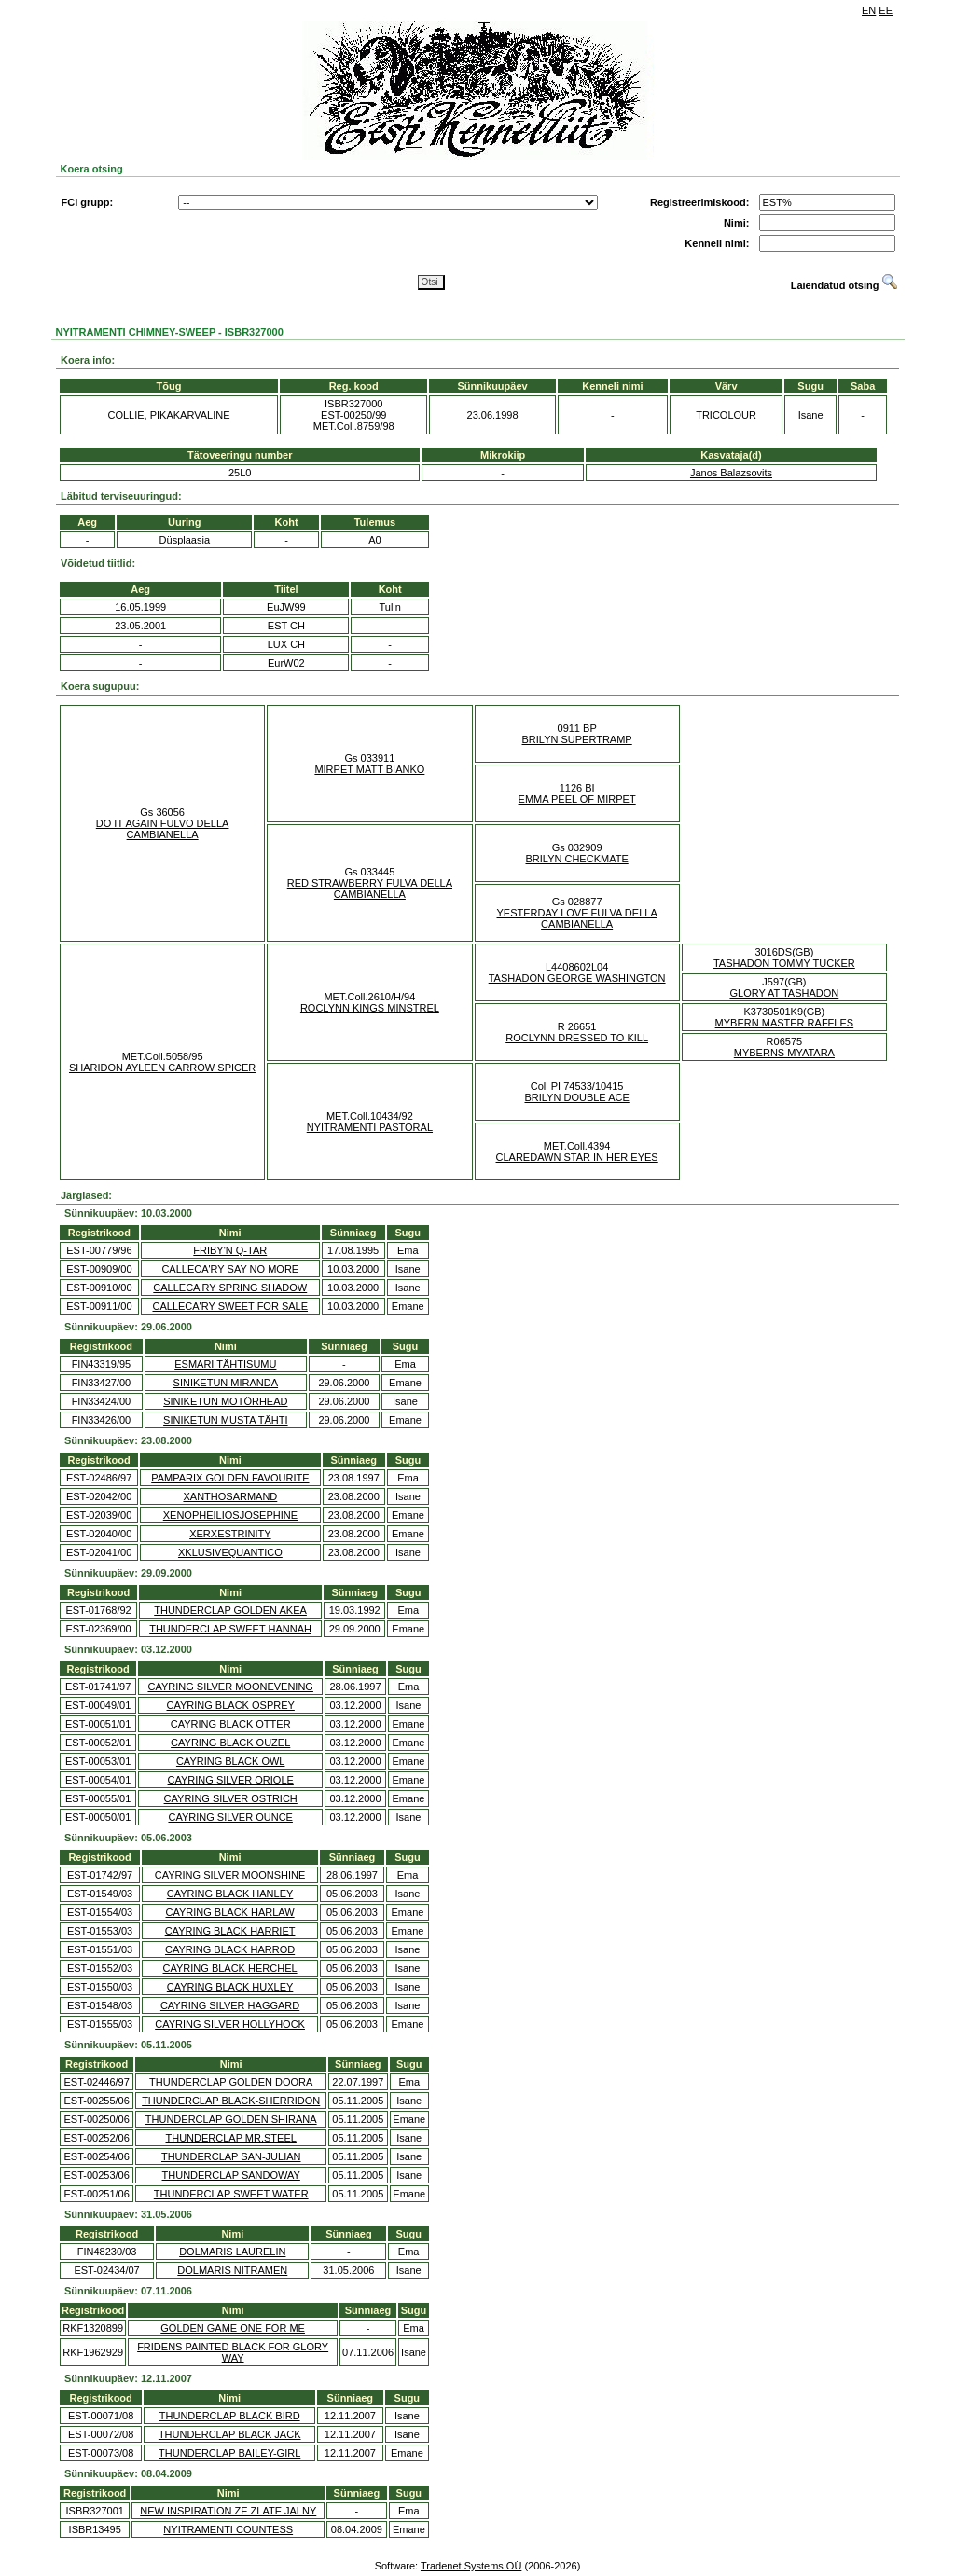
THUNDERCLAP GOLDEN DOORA (230, 2081)
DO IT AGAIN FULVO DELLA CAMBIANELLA (162, 829)
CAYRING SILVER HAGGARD (229, 2005)
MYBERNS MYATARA (784, 1052)
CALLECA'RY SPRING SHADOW (230, 1287)
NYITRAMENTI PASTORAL (370, 1127)
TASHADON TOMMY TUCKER (784, 963)
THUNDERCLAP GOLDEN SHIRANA (231, 2119)
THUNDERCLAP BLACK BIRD (229, 2415)
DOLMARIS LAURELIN (232, 2251)
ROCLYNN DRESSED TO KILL (576, 1037)
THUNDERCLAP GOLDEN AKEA (230, 1610)
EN (869, 10)
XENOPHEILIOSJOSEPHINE (230, 1515)
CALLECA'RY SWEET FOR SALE (230, 1306)
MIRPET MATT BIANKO (369, 769)
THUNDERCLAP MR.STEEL (231, 2137)
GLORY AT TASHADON (783, 993)
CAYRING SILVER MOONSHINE (230, 1874)
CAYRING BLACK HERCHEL (230, 1968)
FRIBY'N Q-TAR (230, 1250)
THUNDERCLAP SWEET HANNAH (230, 1628)
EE (886, 10)
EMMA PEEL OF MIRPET (577, 799)
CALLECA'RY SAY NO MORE (229, 1268)
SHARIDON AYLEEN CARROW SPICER (162, 1067)
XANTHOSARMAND (230, 1496)
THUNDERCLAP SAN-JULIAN (231, 2156)
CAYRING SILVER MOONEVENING (229, 1686)
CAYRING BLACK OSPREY (231, 1705)
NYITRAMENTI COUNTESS (228, 2529)
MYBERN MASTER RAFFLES (784, 1022)
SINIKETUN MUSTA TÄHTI (225, 1420)
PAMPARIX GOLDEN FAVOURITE (230, 1477)
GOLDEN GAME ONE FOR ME (232, 2328)
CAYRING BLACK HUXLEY (230, 1986)
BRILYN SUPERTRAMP (577, 739)
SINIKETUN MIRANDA (225, 1382)
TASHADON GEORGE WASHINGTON (577, 978)
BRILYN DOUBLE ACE (576, 1097)
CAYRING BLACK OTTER (231, 1723)
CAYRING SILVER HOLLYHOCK (230, 2024)
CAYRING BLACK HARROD (230, 1949)
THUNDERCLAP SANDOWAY (231, 2175)
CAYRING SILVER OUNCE (230, 1817)
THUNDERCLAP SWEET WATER (231, 2193)
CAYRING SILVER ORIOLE (231, 1779)
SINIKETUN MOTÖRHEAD (225, 1401)
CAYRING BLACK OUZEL (230, 1742)
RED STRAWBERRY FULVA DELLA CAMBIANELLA (369, 888)
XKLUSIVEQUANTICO (230, 1552)
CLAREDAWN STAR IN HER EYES (577, 1157)
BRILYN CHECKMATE (577, 858)
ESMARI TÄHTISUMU (225, 1364)
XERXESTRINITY (229, 1533)
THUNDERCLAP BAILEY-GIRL (229, 2453)
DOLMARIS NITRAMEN (232, 2270)
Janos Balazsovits (731, 472)
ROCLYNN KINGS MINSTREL (369, 1007)
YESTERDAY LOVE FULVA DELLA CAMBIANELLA (577, 918)
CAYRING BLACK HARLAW (230, 1912)
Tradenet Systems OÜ (471, 2565)
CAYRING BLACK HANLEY (230, 1893)
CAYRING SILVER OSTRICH (231, 1798)
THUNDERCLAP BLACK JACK (230, 2434)
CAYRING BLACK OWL (230, 1761)
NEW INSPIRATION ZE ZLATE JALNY (228, 2510)
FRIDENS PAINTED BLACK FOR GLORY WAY (232, 2352)
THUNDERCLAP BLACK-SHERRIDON (231, 2100)
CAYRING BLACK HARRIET (230, 1930)
